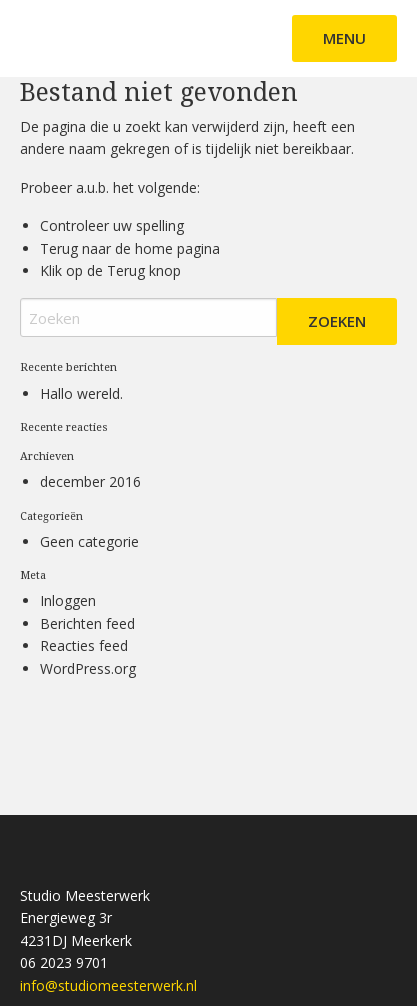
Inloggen (68, 600)
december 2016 (90, 481)
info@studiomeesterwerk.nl (108, 985)
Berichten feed (87, 623)
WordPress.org (88, 668)
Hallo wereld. (81, 393)
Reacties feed (84, 645)
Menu (344, 38)
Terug (126, 270)
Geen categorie (89, 541)
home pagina (177, 248)
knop (163, 270)
